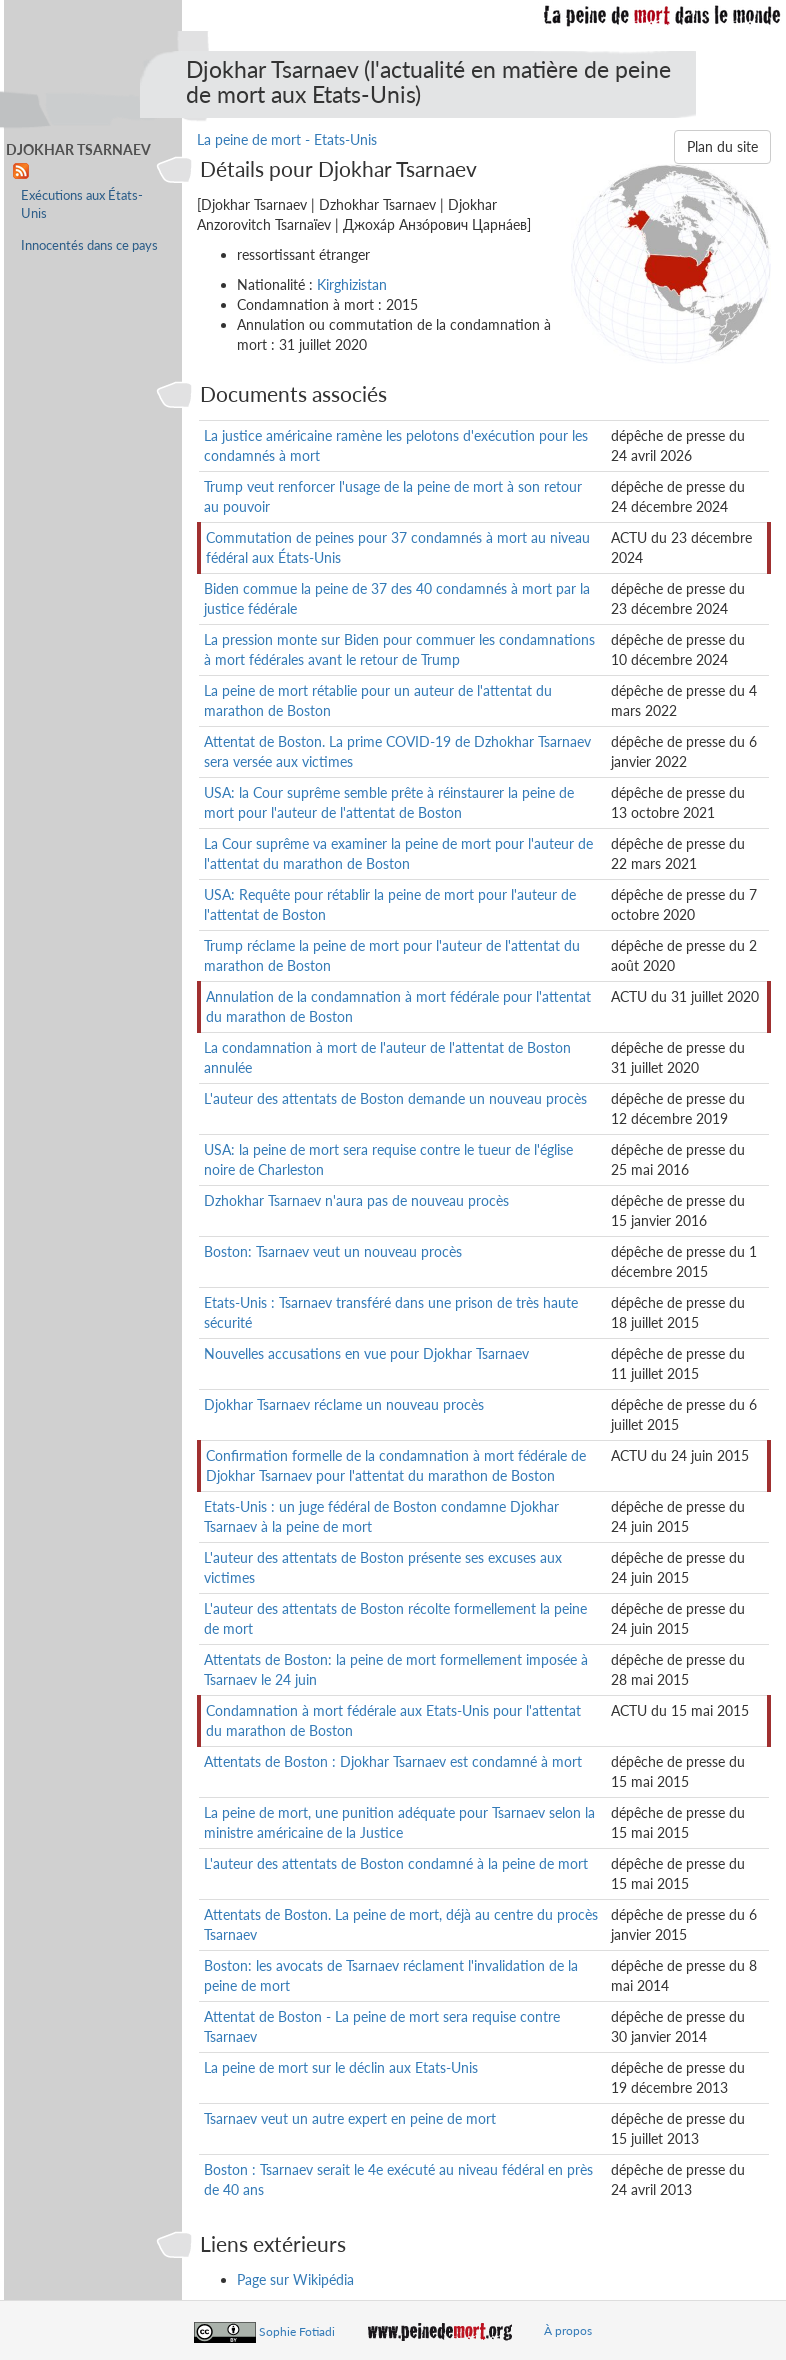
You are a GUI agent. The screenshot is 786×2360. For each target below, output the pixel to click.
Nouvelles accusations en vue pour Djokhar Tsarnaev (366, 1353)
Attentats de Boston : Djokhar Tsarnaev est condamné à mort (393, 1761)
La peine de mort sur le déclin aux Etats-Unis (341, 2067)
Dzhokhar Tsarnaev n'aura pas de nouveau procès (356, 1200)
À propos (568, 2330)
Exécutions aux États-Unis (82, 204)
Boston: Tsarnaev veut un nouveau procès (333, 1251)
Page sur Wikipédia (295, 2279)
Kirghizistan (352, 284)
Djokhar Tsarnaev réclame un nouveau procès (344, 1404)
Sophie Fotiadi (297, 2330)
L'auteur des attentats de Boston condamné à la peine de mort (396, 1863)
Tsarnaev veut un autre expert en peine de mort (350, 2118)
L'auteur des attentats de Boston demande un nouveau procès (395, 1098)
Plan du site (722, 146)
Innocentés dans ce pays (89, 245)
